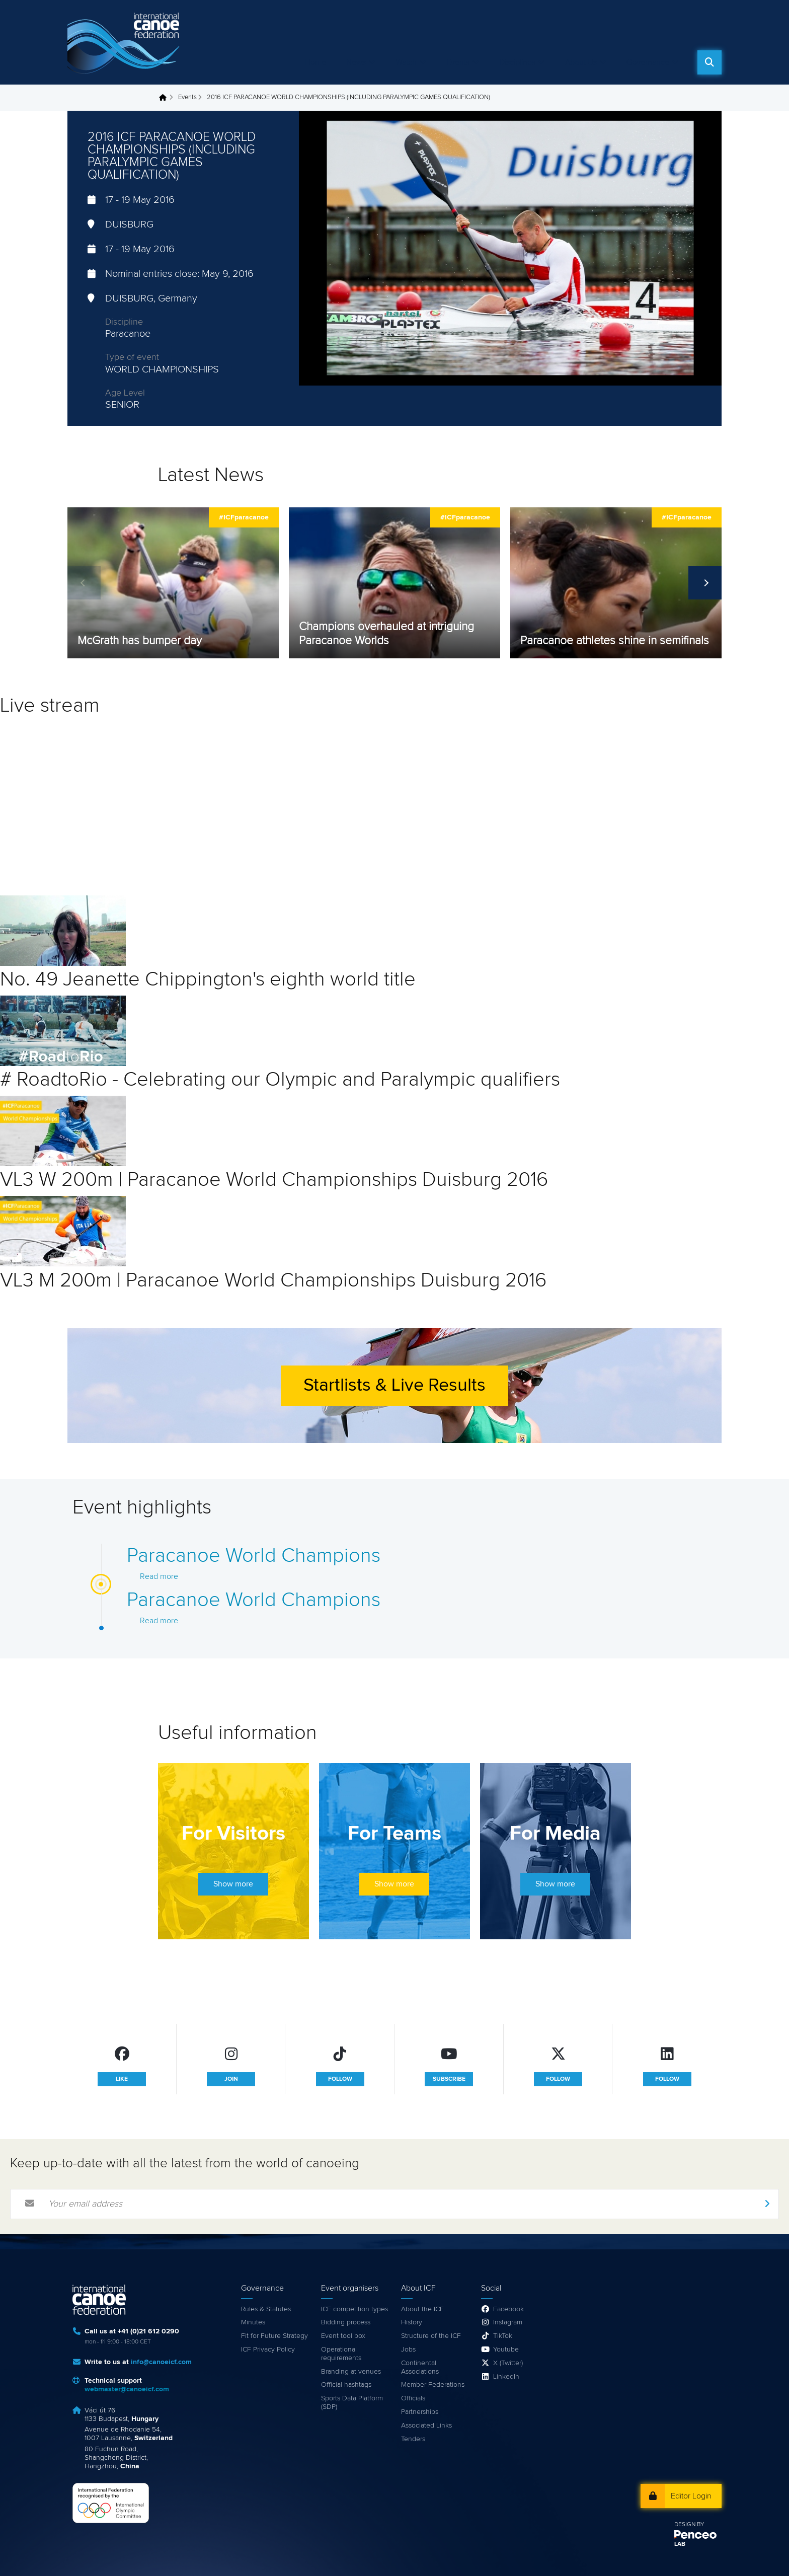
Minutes (253, 2322)
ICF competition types (354, 2309)
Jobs (408, 2349)
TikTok (502, 2335)
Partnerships (419, 2411)
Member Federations (432, 2384)
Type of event (132, 357)
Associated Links (426, 2425)
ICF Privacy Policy (268, 2349)
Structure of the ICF (431, 2335)
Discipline (124, 322)
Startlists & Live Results (394, 1386)
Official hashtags (346, 2384)
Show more (233, 1884)
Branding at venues (351, 2371)
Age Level (125, 393)
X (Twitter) (508, 2363)
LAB (679, 2544)
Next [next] (705, 582)
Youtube (506, 2349)
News (356, 62)
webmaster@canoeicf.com (127, 2389)
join (231, 2079)
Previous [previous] (84, 582)
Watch (406, 62)
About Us (581, 62)
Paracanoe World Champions (253, 1556)
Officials (413, 2398)
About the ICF (422, 2309)
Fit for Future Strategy (274, 2335)
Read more (159, 1576)
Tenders (413, 2439)
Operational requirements (341, 2354)
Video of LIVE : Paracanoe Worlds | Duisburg (141, 807)
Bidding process (345, 2322)
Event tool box (343, 2335)
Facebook (508, 2309)
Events (457, 62)
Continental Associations (420, 2367)
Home (315, 62)
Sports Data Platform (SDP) (352, 2402)
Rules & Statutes (266, 2309)
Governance (647, 62)
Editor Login (691, 2496)
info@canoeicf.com (161, 2362)
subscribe (449, 2079)
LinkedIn (506, 2376)
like (122, 2079)
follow (340, 2079)
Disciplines (517, 62)
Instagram (507, 2322)
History (411, 2322)
